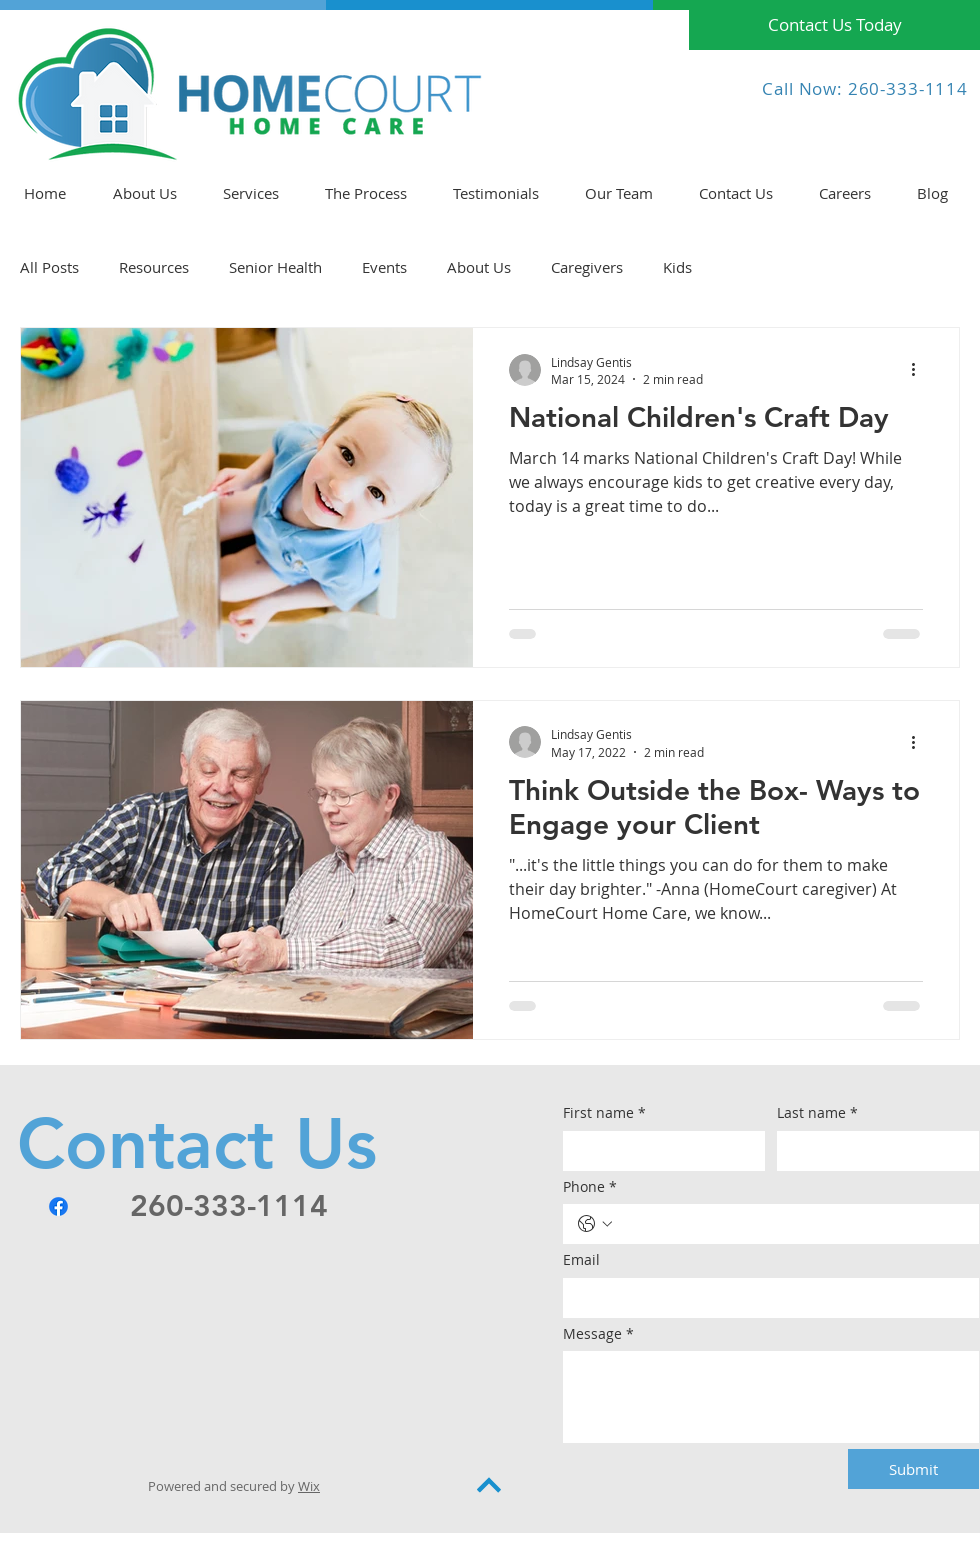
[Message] (771, 1397)
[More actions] (920, 370)
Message (598, 1334)
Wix (309, 1486)
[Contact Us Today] (834, 25)
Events (384, 267)
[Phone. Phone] (791, 1224)
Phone (590, 1187)
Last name (817, 1113)
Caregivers (587, 267)
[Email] (765, 1298)
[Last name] (872, 1151)
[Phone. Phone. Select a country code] (595, 1224)
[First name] (658, 1151)
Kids (677, 267)
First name (604, 1113)
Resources (154, 267)
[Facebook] (58, 1206)
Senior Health (275, 267)
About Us (479, 267)
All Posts (49, 267)
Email (581, 1259)
